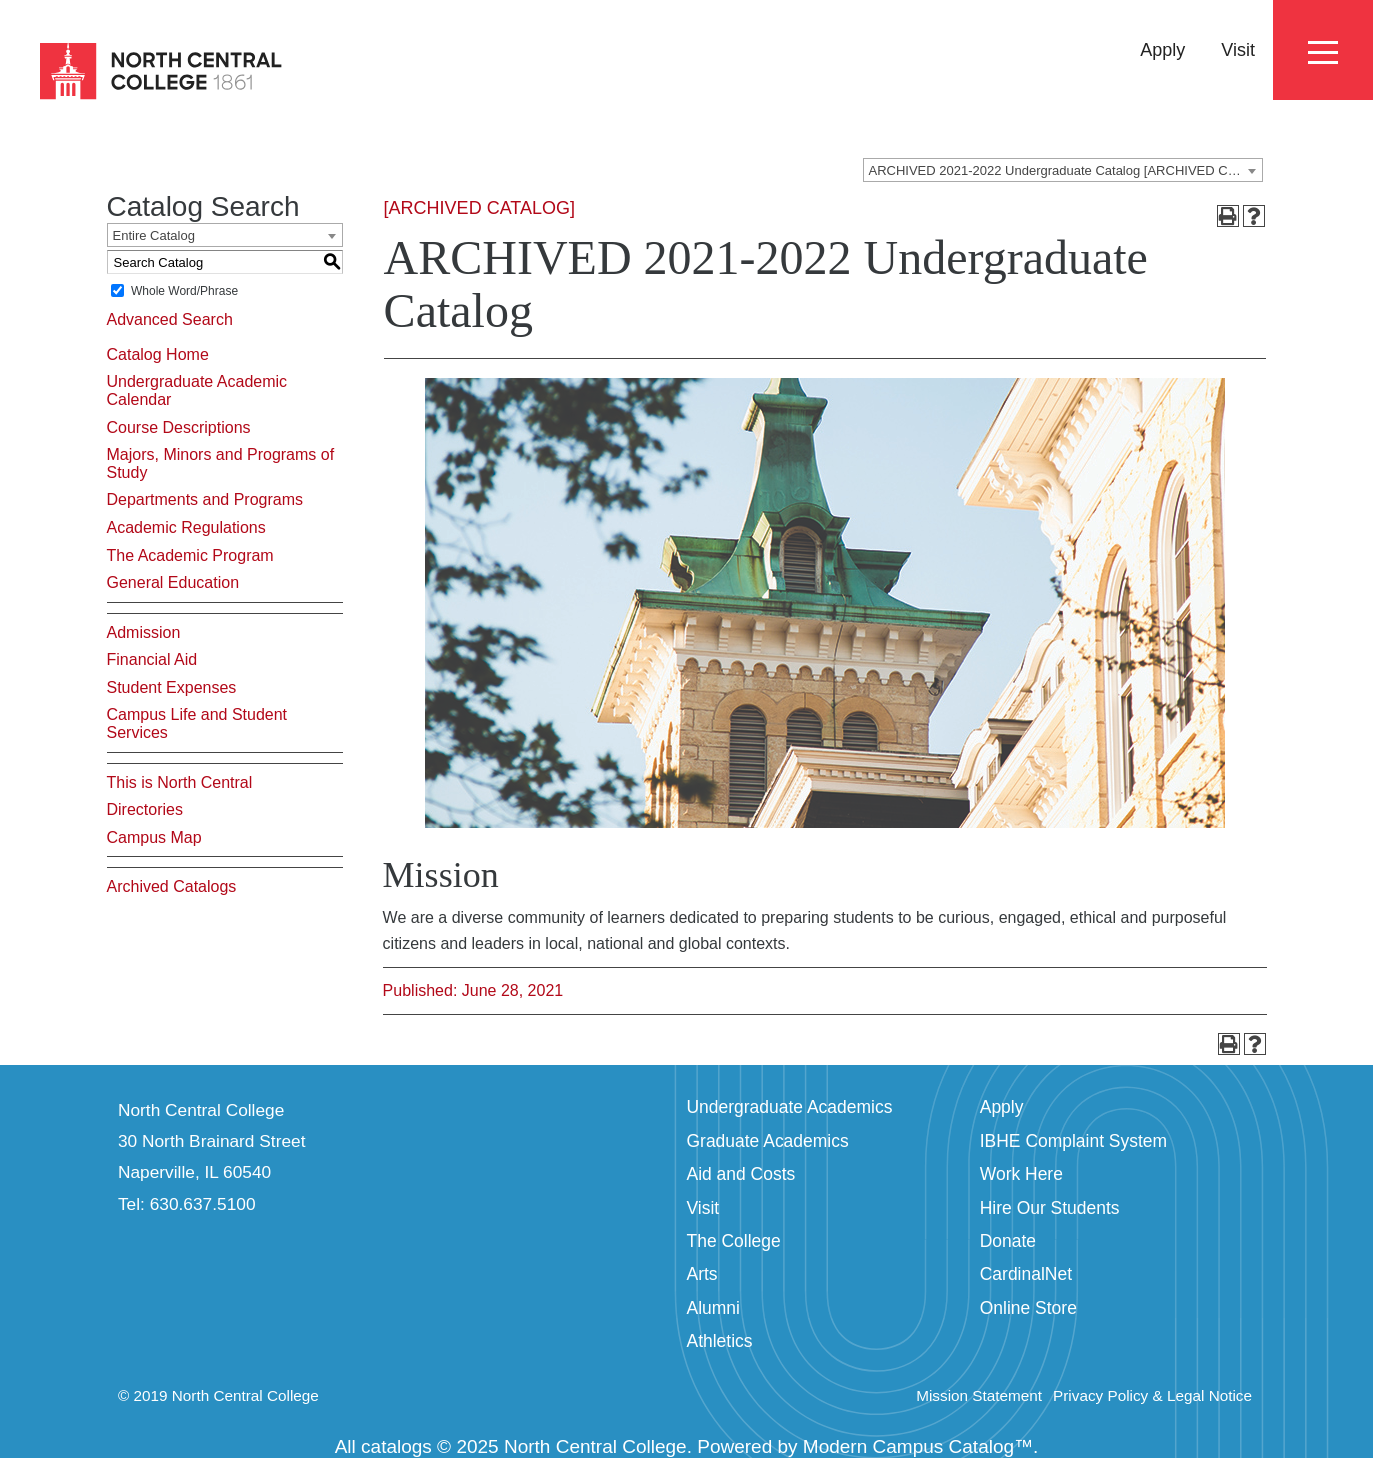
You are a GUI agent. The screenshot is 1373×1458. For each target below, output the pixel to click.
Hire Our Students (1050, 1208)
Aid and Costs (741, 1174)
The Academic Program (190, 555)
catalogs (396, 1446)
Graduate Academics (768, 1141)
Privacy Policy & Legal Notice (1152, 1395)
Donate (1008, 1241)
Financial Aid (152, 659)
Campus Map (154, 837)
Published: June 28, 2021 (473, 990)
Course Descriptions (179, 427)
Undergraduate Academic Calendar (197, 390)
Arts (702, 1274)
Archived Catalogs (172, 886)
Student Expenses (172, 687)
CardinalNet (1026, 1274)
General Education (173, 582)
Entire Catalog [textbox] (154, 235)
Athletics (720, 1341)
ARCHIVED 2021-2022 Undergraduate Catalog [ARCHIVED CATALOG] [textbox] (1065, 170)
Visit (1238, 50)
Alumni (713, 1308)
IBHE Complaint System (1073, 1141)
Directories (145, 809)
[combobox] (1063, 170)
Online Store (1028, 1308)
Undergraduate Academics (790, 1107)
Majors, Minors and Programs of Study (221, 463)
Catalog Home (158, 354)
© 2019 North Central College (218, 1395)
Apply (1162, 50)
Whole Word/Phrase (184, 291)
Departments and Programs (205, 499)
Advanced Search (170, 319)
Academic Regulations (186, 527)
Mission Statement (979, 1395)
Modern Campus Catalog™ (918, 1446)
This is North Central (180, 782)
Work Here (1021, 1174)
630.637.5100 (203, 1204)
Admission (144, 632)
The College (734, 1241)
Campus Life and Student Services (197, 723)
